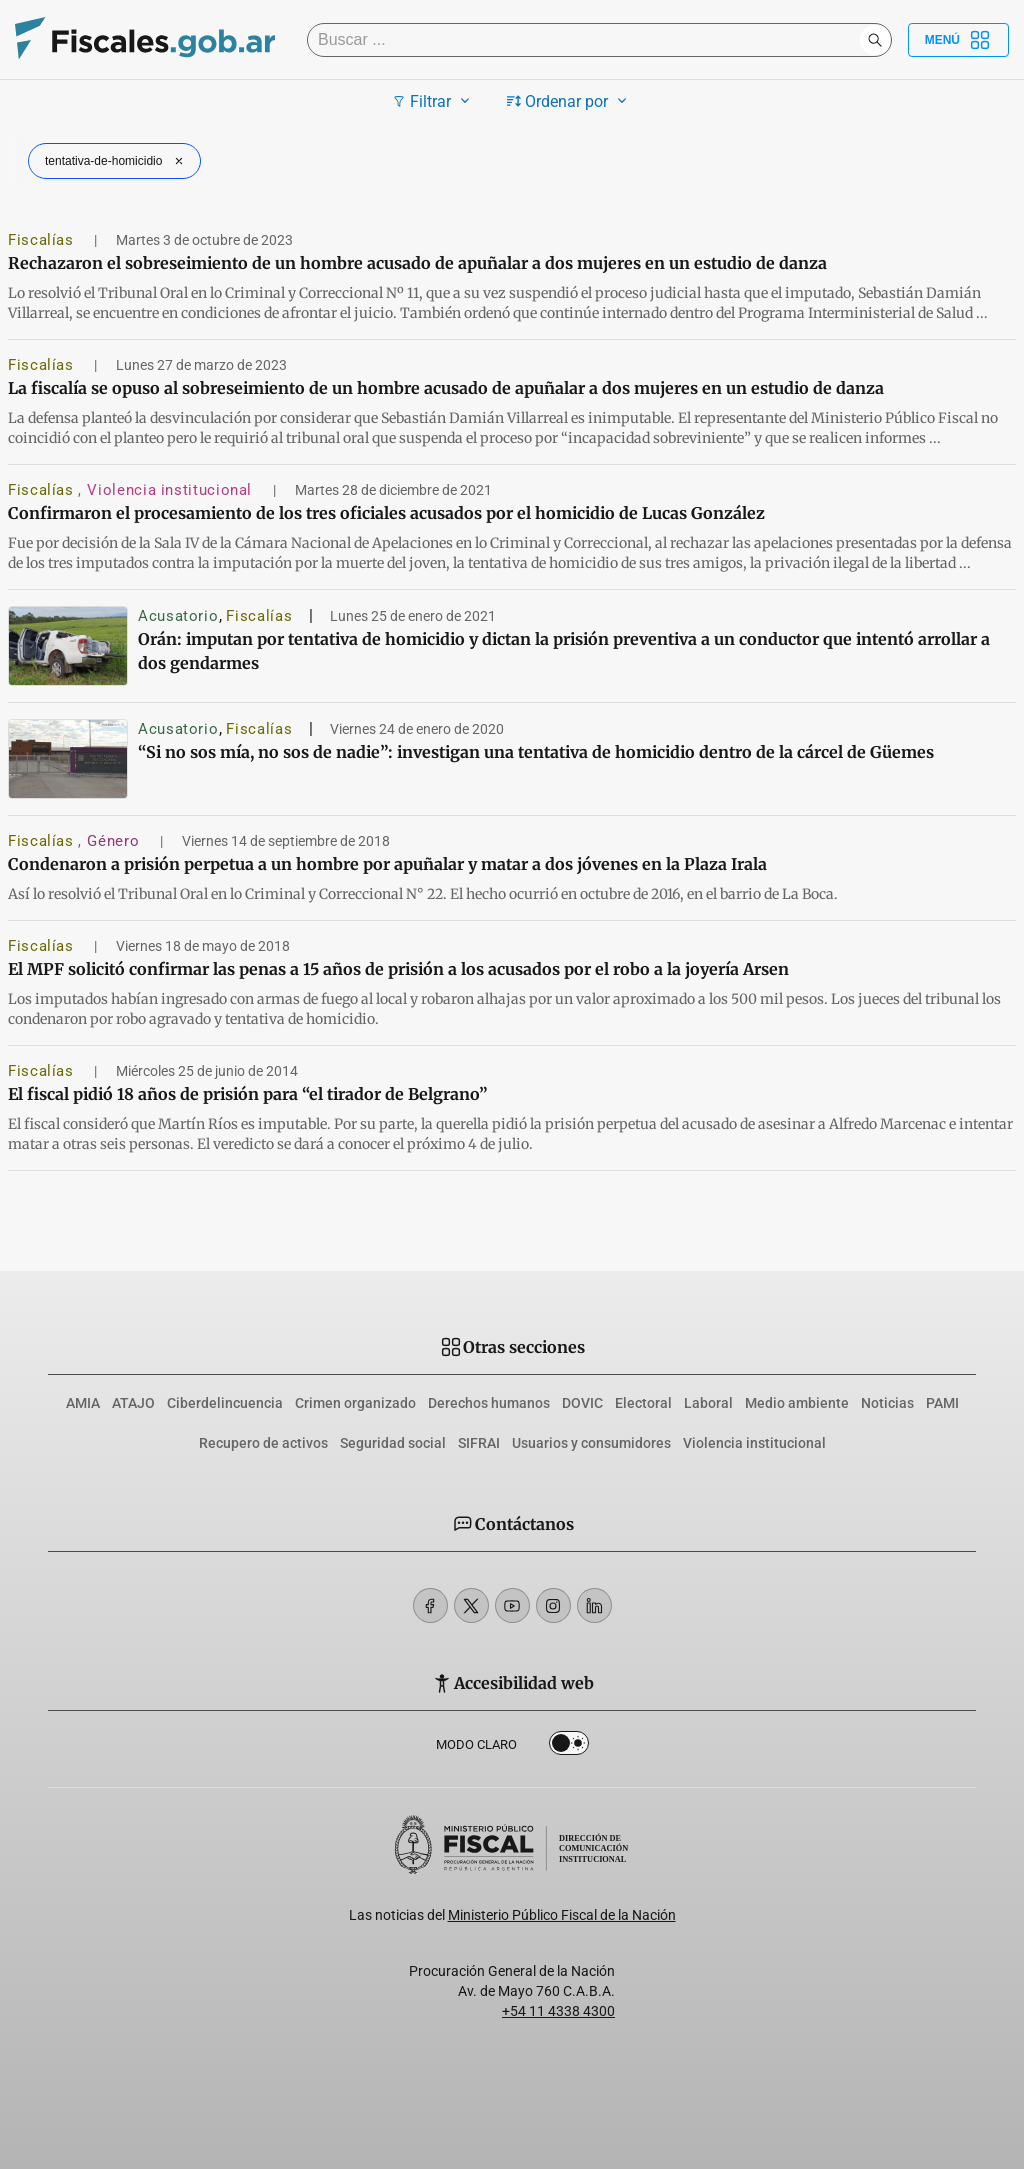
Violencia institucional (171, 490)
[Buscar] (588, 40)
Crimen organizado (355, 1403)
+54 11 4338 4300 (558, 2011)
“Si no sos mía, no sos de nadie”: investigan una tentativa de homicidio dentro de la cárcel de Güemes (536, 752)
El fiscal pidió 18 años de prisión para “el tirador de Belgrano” (247, 1094)
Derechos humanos (489, 1403)
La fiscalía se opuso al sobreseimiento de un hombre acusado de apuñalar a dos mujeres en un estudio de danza (446, 388)
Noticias (887, 1403)
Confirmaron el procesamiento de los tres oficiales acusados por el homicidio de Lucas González (386, 513)
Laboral (708, 1403)
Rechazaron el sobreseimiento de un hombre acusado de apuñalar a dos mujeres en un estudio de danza (417, 263)
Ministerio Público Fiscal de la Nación (562, 1915)
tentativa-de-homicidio (116, 161)
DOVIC (582, 1403)
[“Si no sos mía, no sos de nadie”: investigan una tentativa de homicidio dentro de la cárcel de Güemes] (68, 759)
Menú (958, 40)
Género (115, 841)
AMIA (83, 1403)
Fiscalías (43, 240)
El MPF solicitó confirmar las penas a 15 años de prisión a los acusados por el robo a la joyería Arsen (398, 969)
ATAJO (133, 1403)
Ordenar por (569, 101)
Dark (569, 1747)
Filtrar (433, 101)
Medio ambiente (797, 1403)
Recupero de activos (263, 1443)
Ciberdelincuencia (225, 1403)
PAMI (942, 1403)
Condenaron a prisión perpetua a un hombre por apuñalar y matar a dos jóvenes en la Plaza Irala (387, 864)
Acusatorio (178, 616)
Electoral (643, 1403)
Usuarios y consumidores (591, 1443)
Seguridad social (393, 1443)
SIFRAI (479, 1443)
